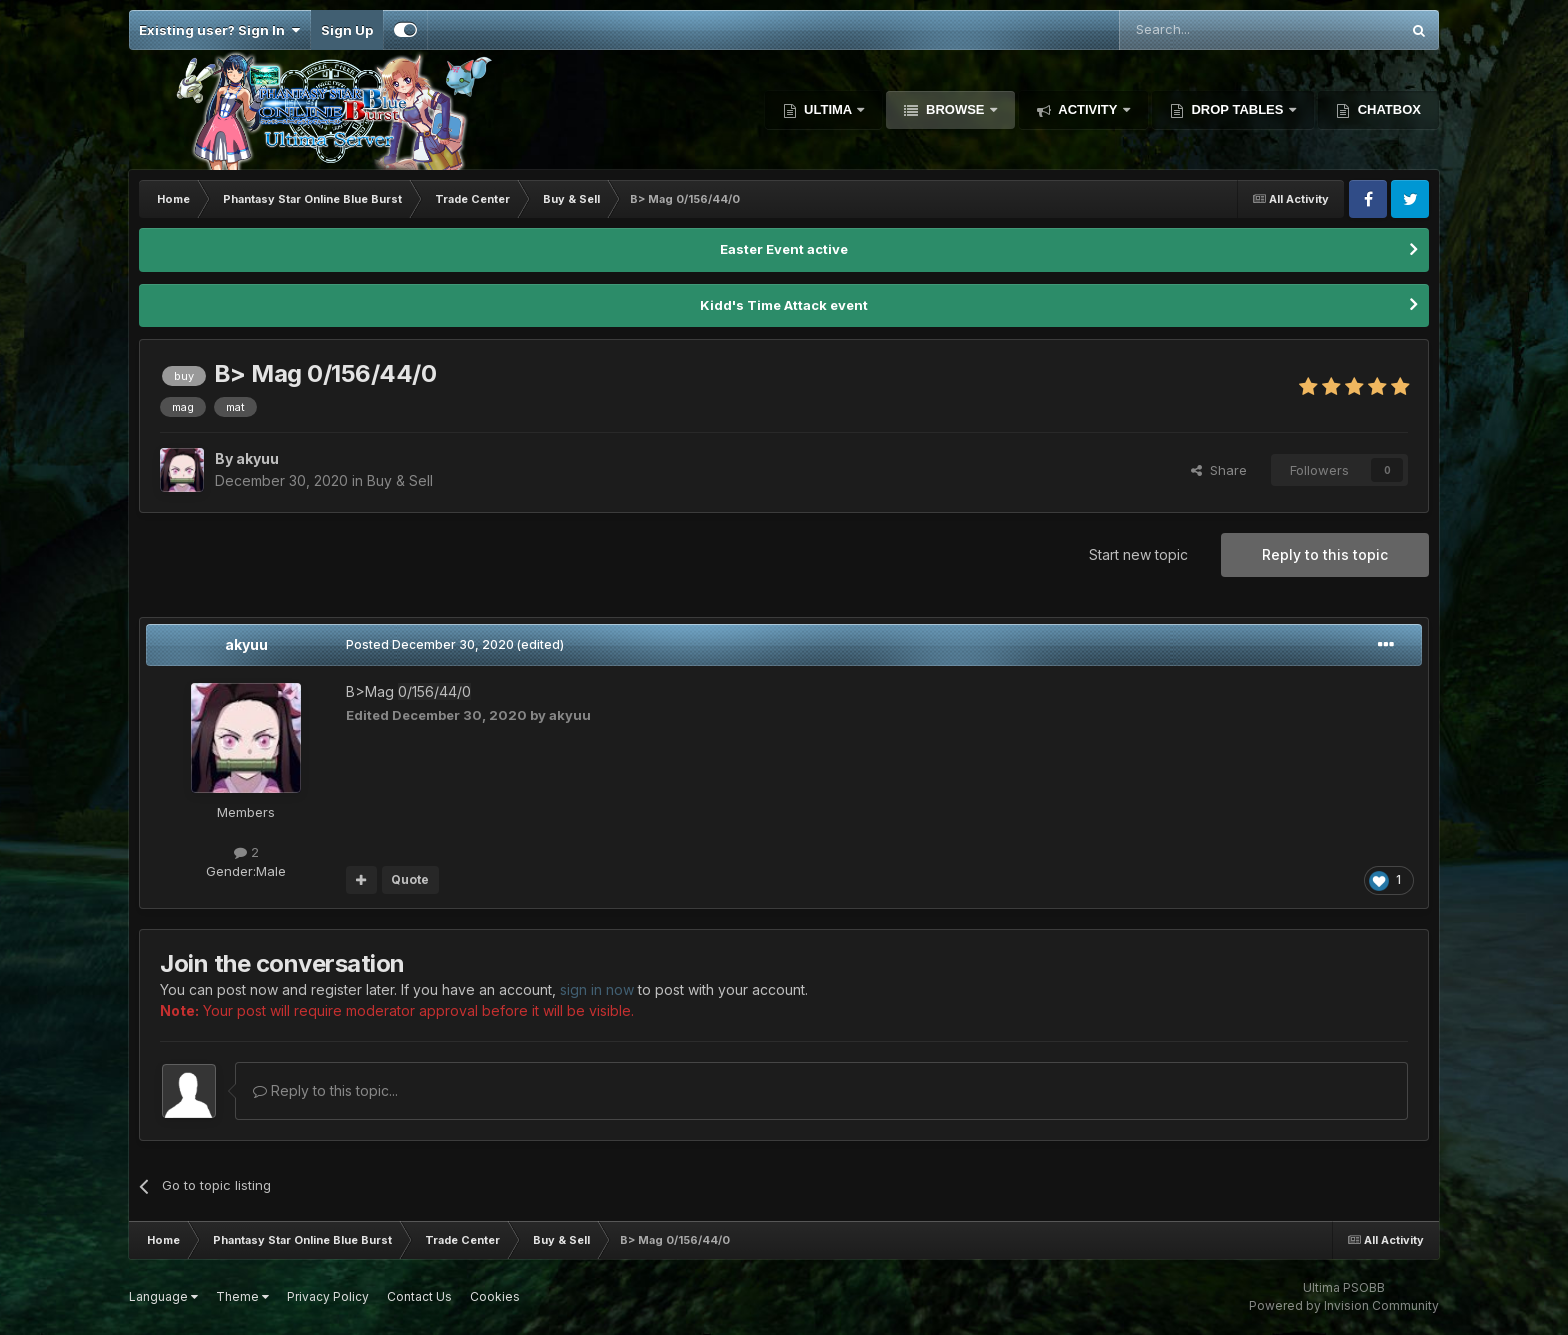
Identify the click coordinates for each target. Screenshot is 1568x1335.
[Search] (1208, 30)
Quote (410, 879)
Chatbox (1387, 109)
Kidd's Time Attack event (784, 305)
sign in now (597, 989)
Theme (242, 1296)
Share (1219, 470)
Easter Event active (784, 249)
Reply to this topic (1325, 554)
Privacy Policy (328, 1296)
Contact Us (419, 1296)
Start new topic (1138, 554)
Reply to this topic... (325, 1090)
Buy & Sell (400, 480)
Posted (430, 644)
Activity (1088, 109)
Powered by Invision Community (1344, 1305)
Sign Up (347, 30)
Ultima (828, 109)
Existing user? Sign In (219, 30)
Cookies (495, 1296)
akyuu (246, 644)
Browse (955, 109)
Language (163, 1296)
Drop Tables (1237, 109)
